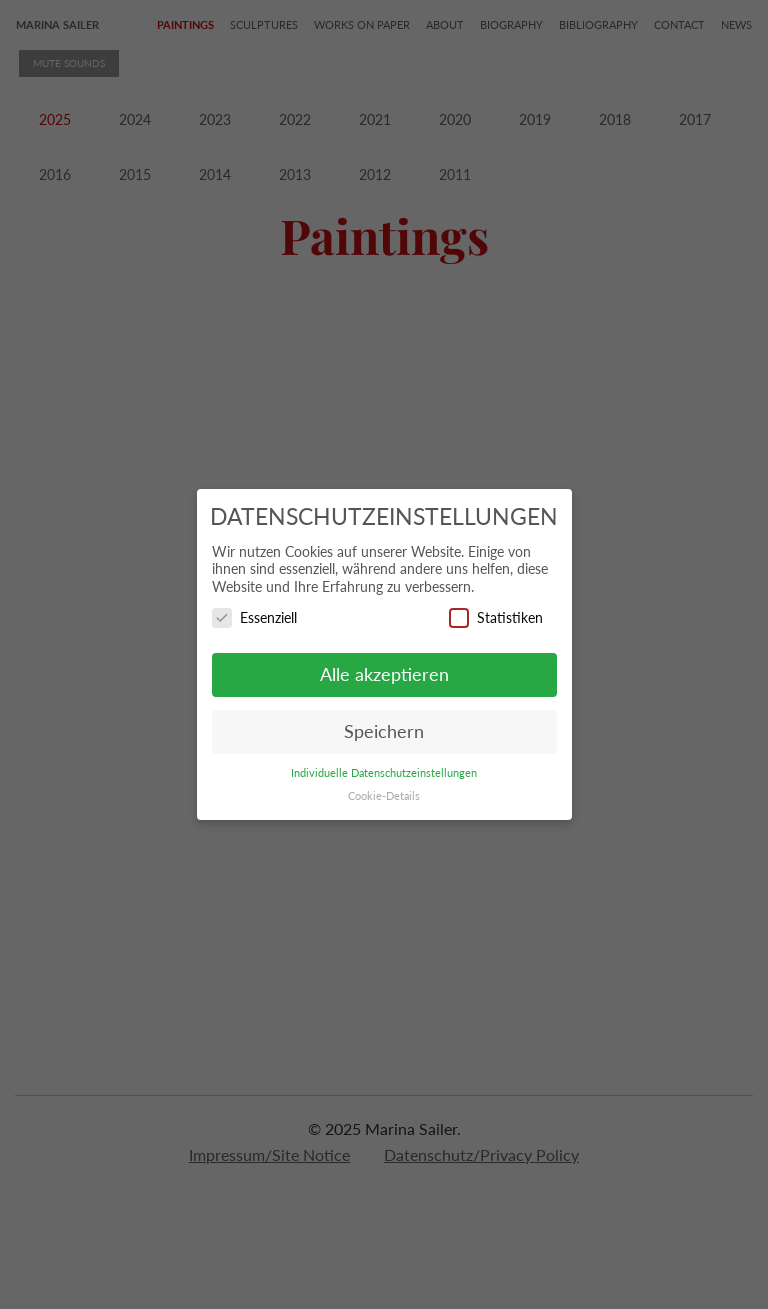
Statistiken (496, 617)
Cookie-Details (384, 796)
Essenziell (254, 617)
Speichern (384, 731)
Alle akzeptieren (384, 674)
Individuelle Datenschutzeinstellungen (384, 773)
